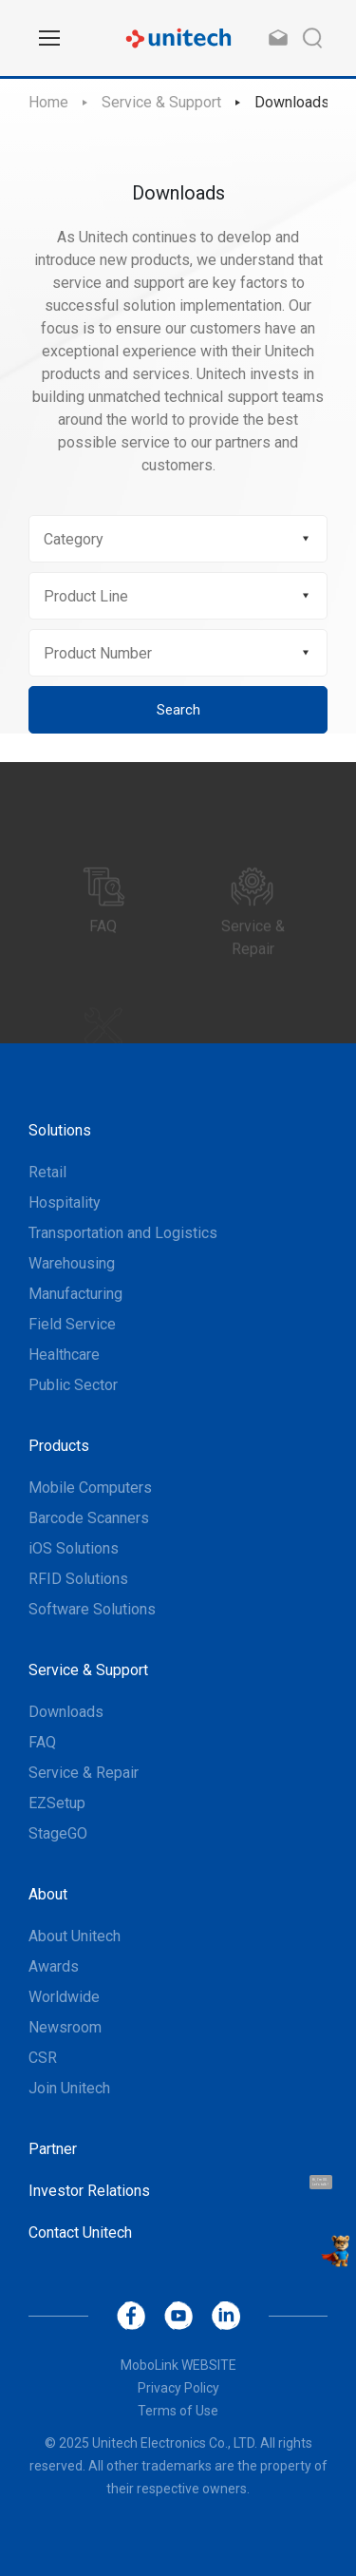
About (47, 1894)
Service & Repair (83, 1773)
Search (178, 709)
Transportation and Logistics (122, 1233)
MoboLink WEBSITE (178, 2365)
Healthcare (64, 1354)
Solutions (59, 1130)
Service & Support (161, 102)
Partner (52, 2149)
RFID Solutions (78, 1579)
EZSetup (56, 1803)
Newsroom (65, 2027)
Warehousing (71, 1263)
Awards (53, 1966)
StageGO (57, 1833)
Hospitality (64, 1202)
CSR (42, 2058)
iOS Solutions (73, 1548)
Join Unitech (69, 2088)
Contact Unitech (80, 2232)
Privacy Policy (178, 2387)
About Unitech (74, 1936)
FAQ (42, 1742)
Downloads (291, 102)
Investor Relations (89, 2191)
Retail (47, 1172)
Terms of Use (178, 2410)
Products (58, 1446)
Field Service (72, 1324)
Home (48, 102)
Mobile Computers (90, 1488)
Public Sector (73, 1385)
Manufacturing (75, 1294)
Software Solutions (92, 1609)
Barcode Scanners (88, 1518)
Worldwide (64, 1997)
